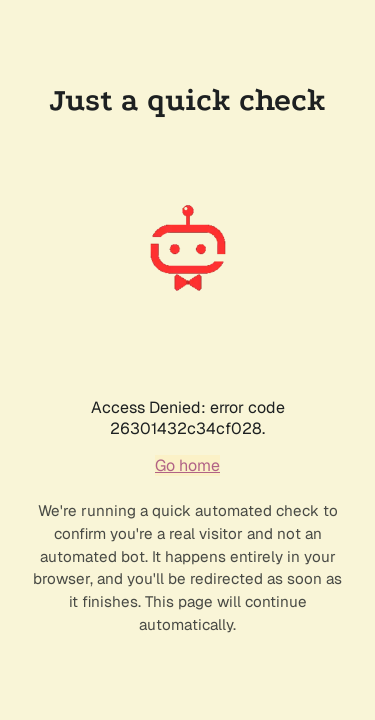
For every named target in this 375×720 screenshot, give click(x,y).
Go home (187, 465)
